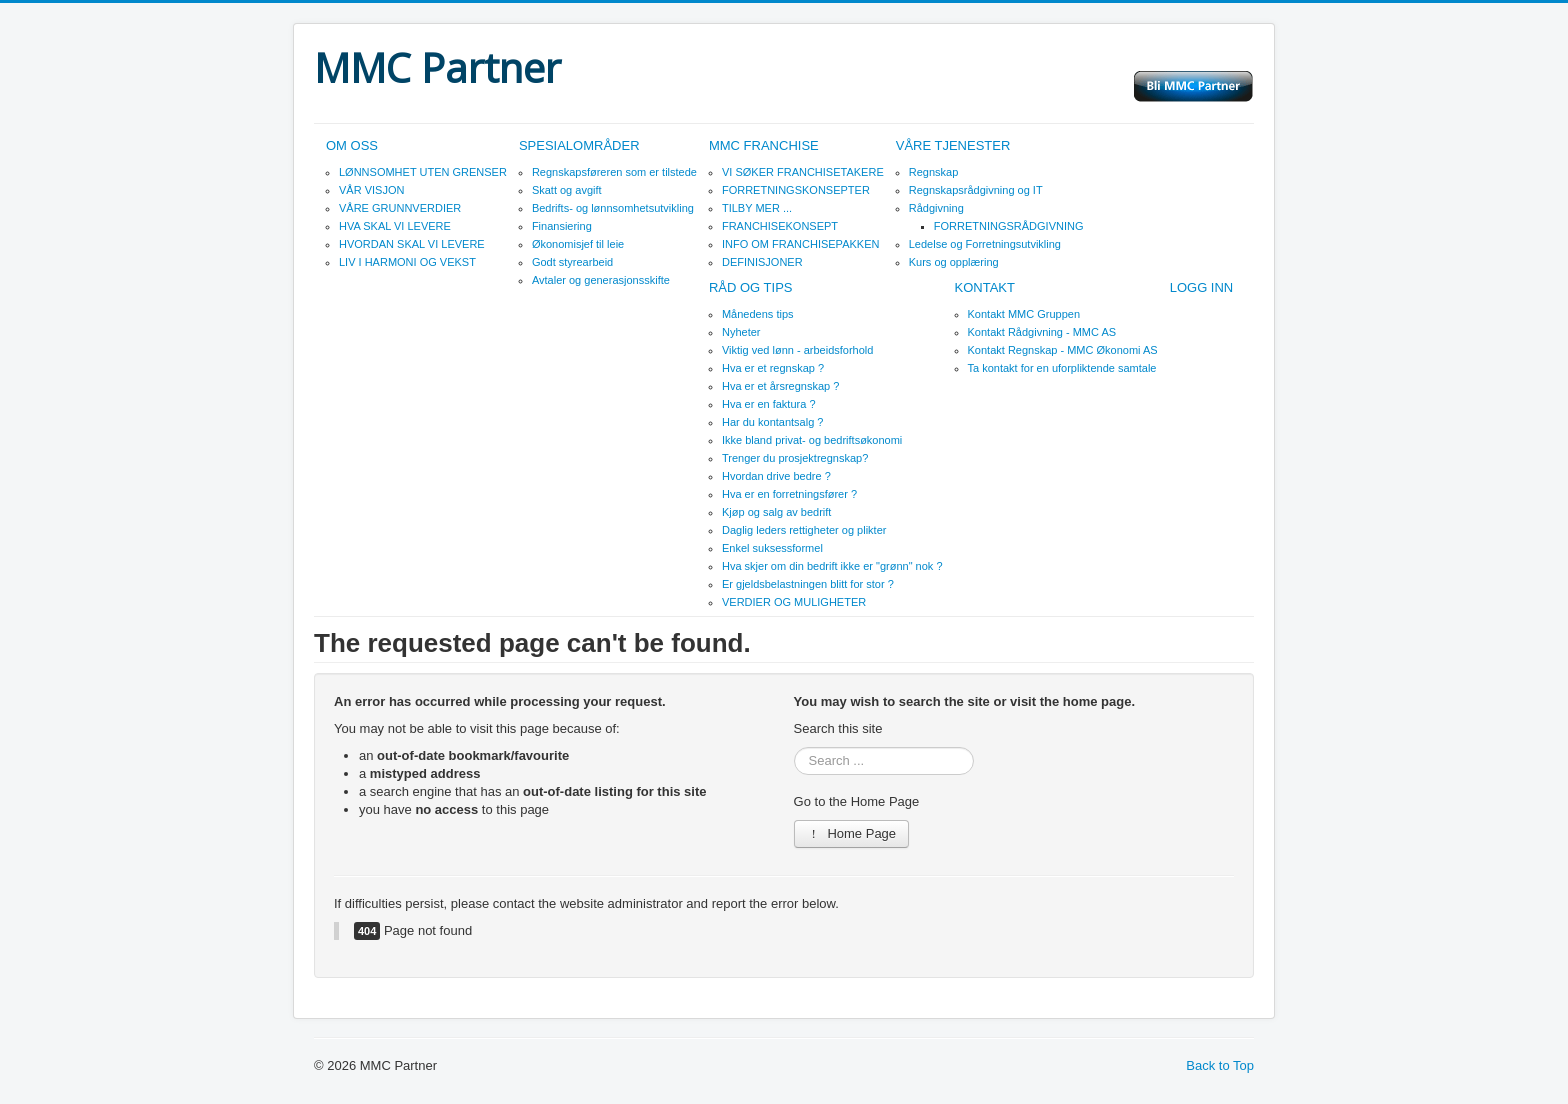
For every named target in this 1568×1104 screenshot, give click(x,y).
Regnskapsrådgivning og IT (976, 190)
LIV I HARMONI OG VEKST (407, 262)
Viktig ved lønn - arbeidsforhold (797, 350)
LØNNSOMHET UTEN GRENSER (423, 172)
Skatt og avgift (567, 190)
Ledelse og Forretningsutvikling (985, 244)
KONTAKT (985, 287)
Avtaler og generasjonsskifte (601, 280)
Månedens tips (758, 314)
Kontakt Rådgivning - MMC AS (1042, 332)
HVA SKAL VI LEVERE (395, 226)
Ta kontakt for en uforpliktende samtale (1062, 368)
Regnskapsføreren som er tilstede (614, 172)
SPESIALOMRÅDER (579, 145)
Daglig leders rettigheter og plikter (804, 530)
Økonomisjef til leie (578, 244)
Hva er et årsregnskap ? (780, 386)
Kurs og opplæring (954, 262)
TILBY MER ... (757, 208)
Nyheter (741, 332)
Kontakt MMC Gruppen (1024, 314)
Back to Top (1220, 1065)
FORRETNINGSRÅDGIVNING (1009, 226)
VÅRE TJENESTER (953, 145)
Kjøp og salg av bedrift (776, 512)
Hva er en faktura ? (769, 404)
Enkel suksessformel (772, 548)
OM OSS (352, 145)
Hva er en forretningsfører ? (789, 494)
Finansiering (562, 226)
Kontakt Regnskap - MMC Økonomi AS (1063, 350)
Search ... (794, 747)
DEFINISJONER (762, 262)
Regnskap (934, 172)
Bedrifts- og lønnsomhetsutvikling (613, 208)
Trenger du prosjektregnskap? (795, 458)
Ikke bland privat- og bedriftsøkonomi (812, 440)
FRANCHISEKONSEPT (780, 226)
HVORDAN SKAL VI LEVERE (412, 244)
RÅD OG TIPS (751, 287)
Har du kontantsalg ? (773, 422)
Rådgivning (936, 208)
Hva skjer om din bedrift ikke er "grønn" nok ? (832, 566)
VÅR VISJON (371, 190)
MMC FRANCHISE (764, 145)
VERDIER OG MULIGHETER (794, 602)
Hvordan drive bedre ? (776, 476)
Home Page (852, 833)
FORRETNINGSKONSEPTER (796, 190)
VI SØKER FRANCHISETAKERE (803, 172)
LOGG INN (1202, 287)
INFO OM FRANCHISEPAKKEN (800, 244)
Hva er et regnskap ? (773, 368)
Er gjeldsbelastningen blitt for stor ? (808, 584)
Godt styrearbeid (572, 262)
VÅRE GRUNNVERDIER (400, 208)
